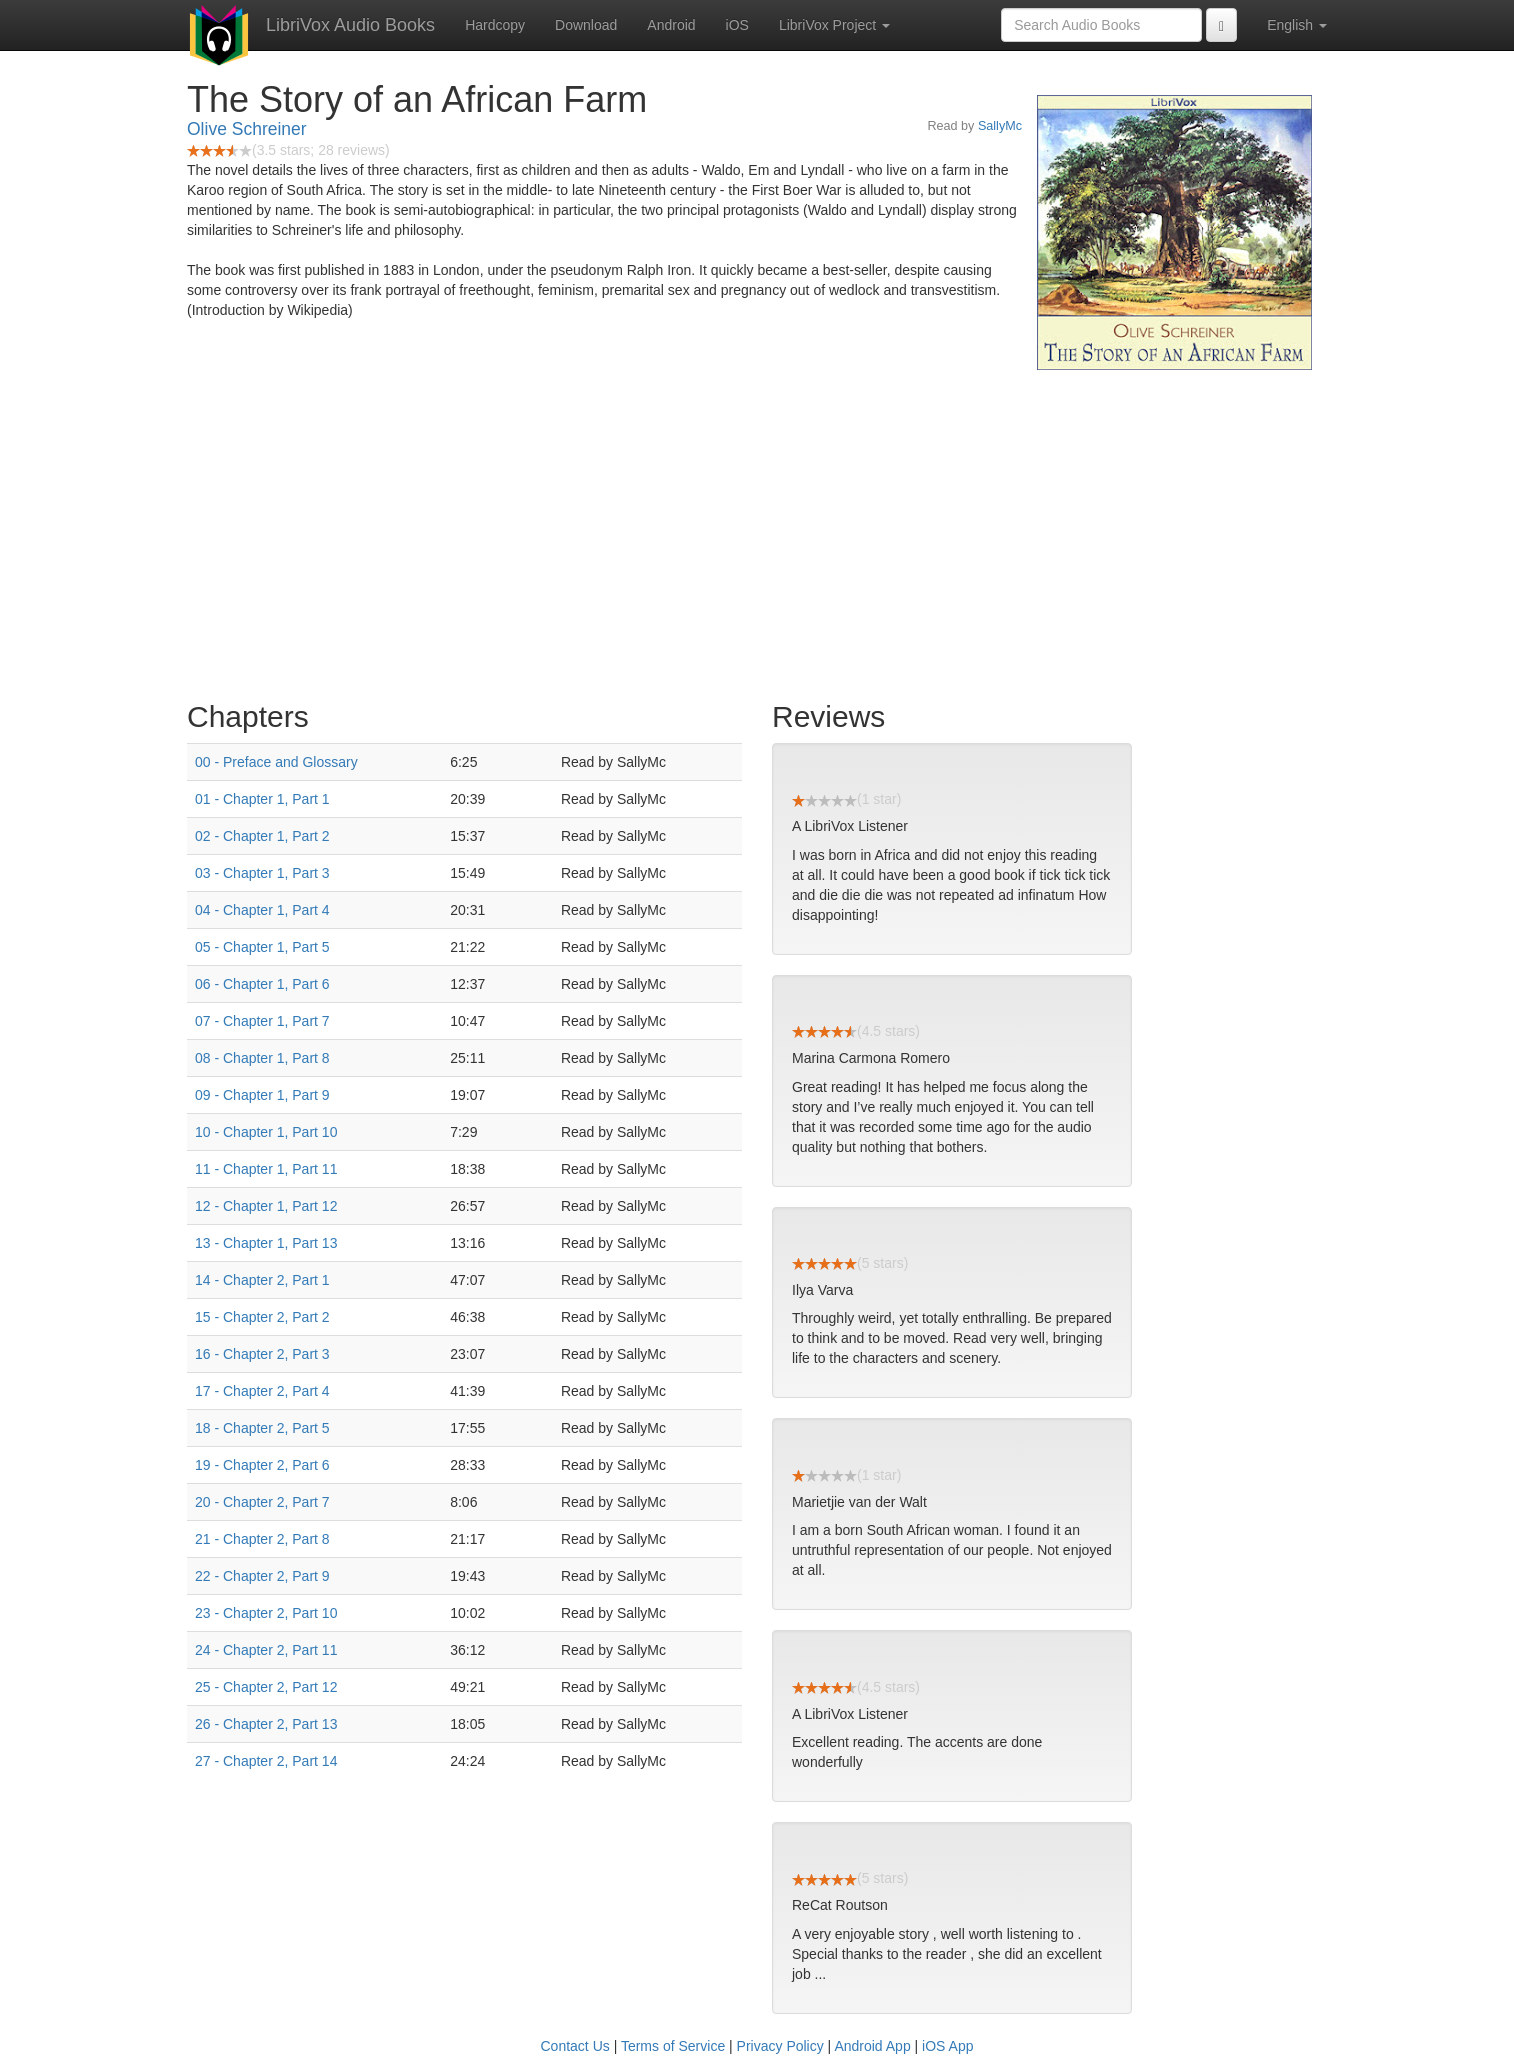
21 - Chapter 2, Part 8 (262, 1539)
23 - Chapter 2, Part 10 (266, 1613)
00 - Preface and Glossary (276, 762)
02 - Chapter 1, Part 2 (262, 836)
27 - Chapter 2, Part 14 (266, 1761)
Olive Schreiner (247, 129)
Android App (872, 2046)
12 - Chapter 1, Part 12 (266, 1206)
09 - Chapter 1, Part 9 (262, 1095)
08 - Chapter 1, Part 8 (262, 1058)
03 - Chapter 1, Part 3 (262, 873)
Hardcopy (495, 25)
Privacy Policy (780, 2046)
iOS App (947, 2046)
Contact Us (575, 2046)
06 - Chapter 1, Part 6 (262, 984)
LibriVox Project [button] (834, 25)
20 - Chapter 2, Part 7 (262, 1502)
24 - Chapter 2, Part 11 (266, 1650)
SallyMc (1000, 126)
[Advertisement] (757, 530)
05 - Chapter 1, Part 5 (262, 947)
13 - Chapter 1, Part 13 (266, 1243)
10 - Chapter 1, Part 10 (266, 1132)
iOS (737, 25)
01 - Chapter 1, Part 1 (262, 799)
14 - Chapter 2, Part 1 (262, 1280)
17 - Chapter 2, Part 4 (262, 1391)
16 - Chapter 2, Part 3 (262, 1354)
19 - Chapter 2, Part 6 (262, 1465)
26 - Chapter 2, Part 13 (266, 1724)
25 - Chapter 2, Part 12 (266, 1687)
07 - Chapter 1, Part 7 (262, 1021)
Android (671, 25)
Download (586, 25)
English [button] (1297, 25)
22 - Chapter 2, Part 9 (262, 1576)
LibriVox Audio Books (350, 25)
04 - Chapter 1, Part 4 (262, 910)
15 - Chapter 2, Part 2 (262, 1317)
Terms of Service (673, 2046)
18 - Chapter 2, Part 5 (262, 1428)
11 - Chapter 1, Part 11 (266, 1169)
